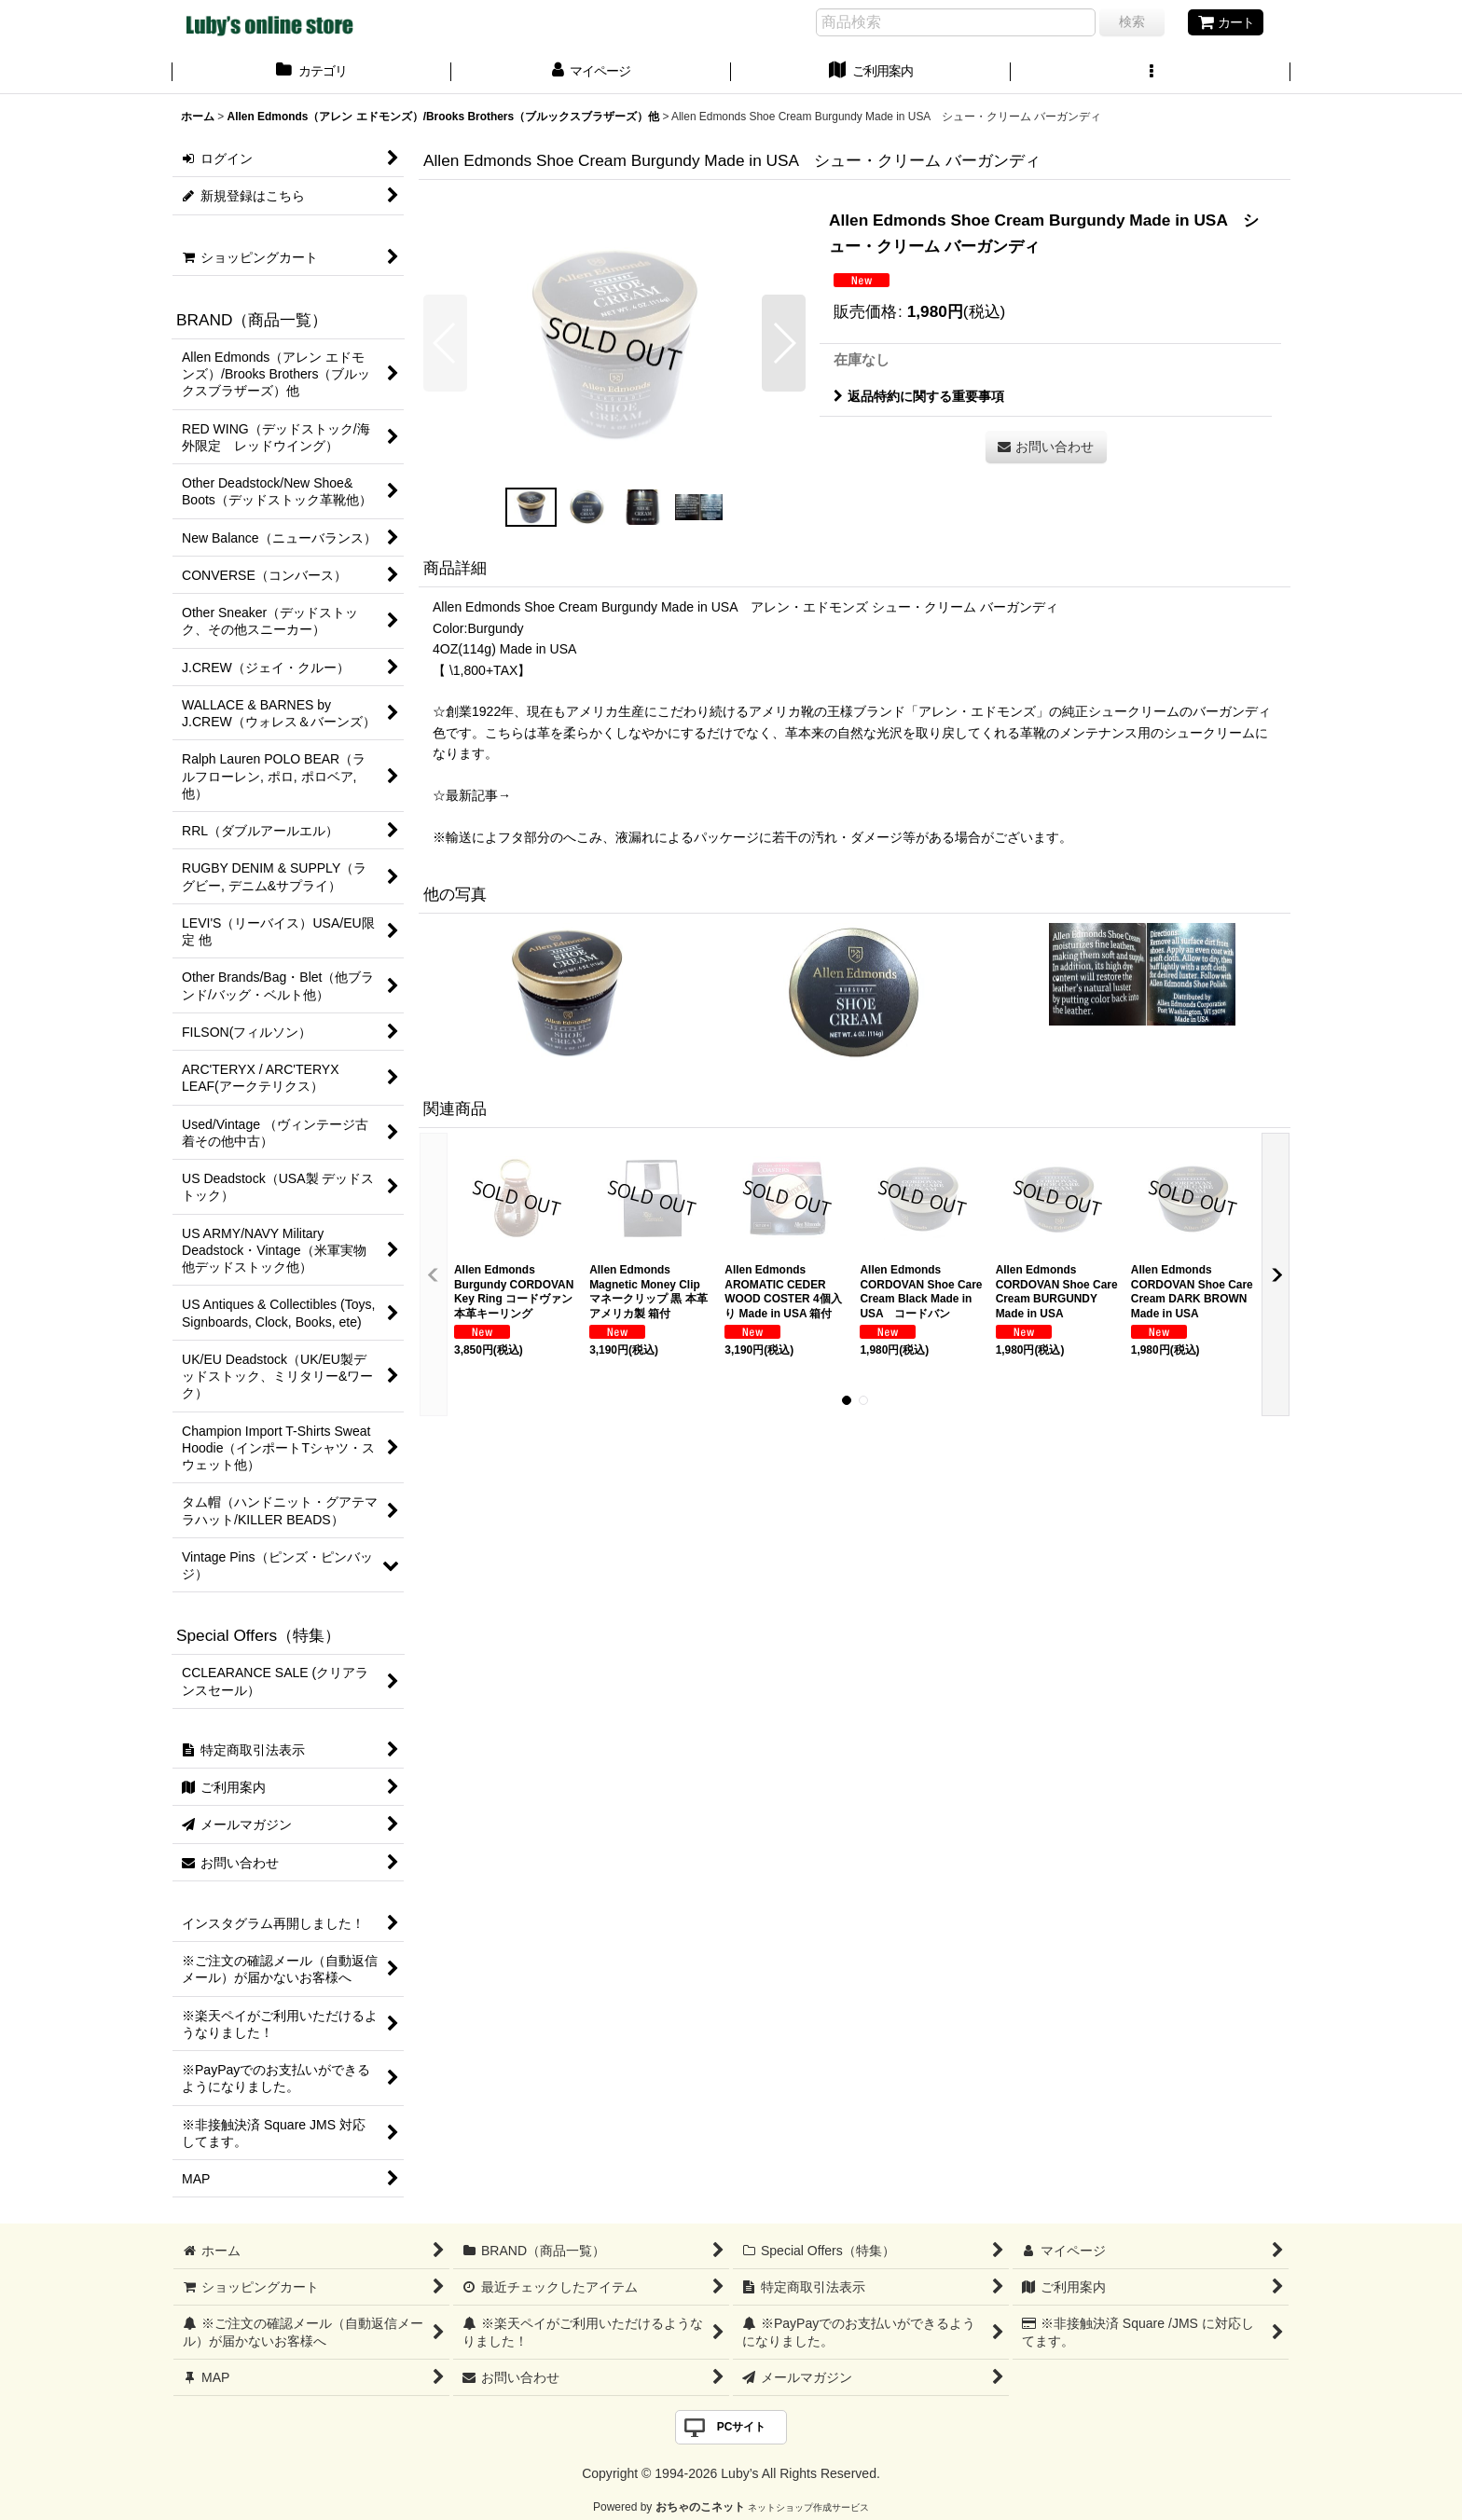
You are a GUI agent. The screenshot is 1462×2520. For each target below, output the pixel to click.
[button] (1150, 72)
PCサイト (741, 2426)
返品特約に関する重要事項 (919, 396)
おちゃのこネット (700, 2506)
